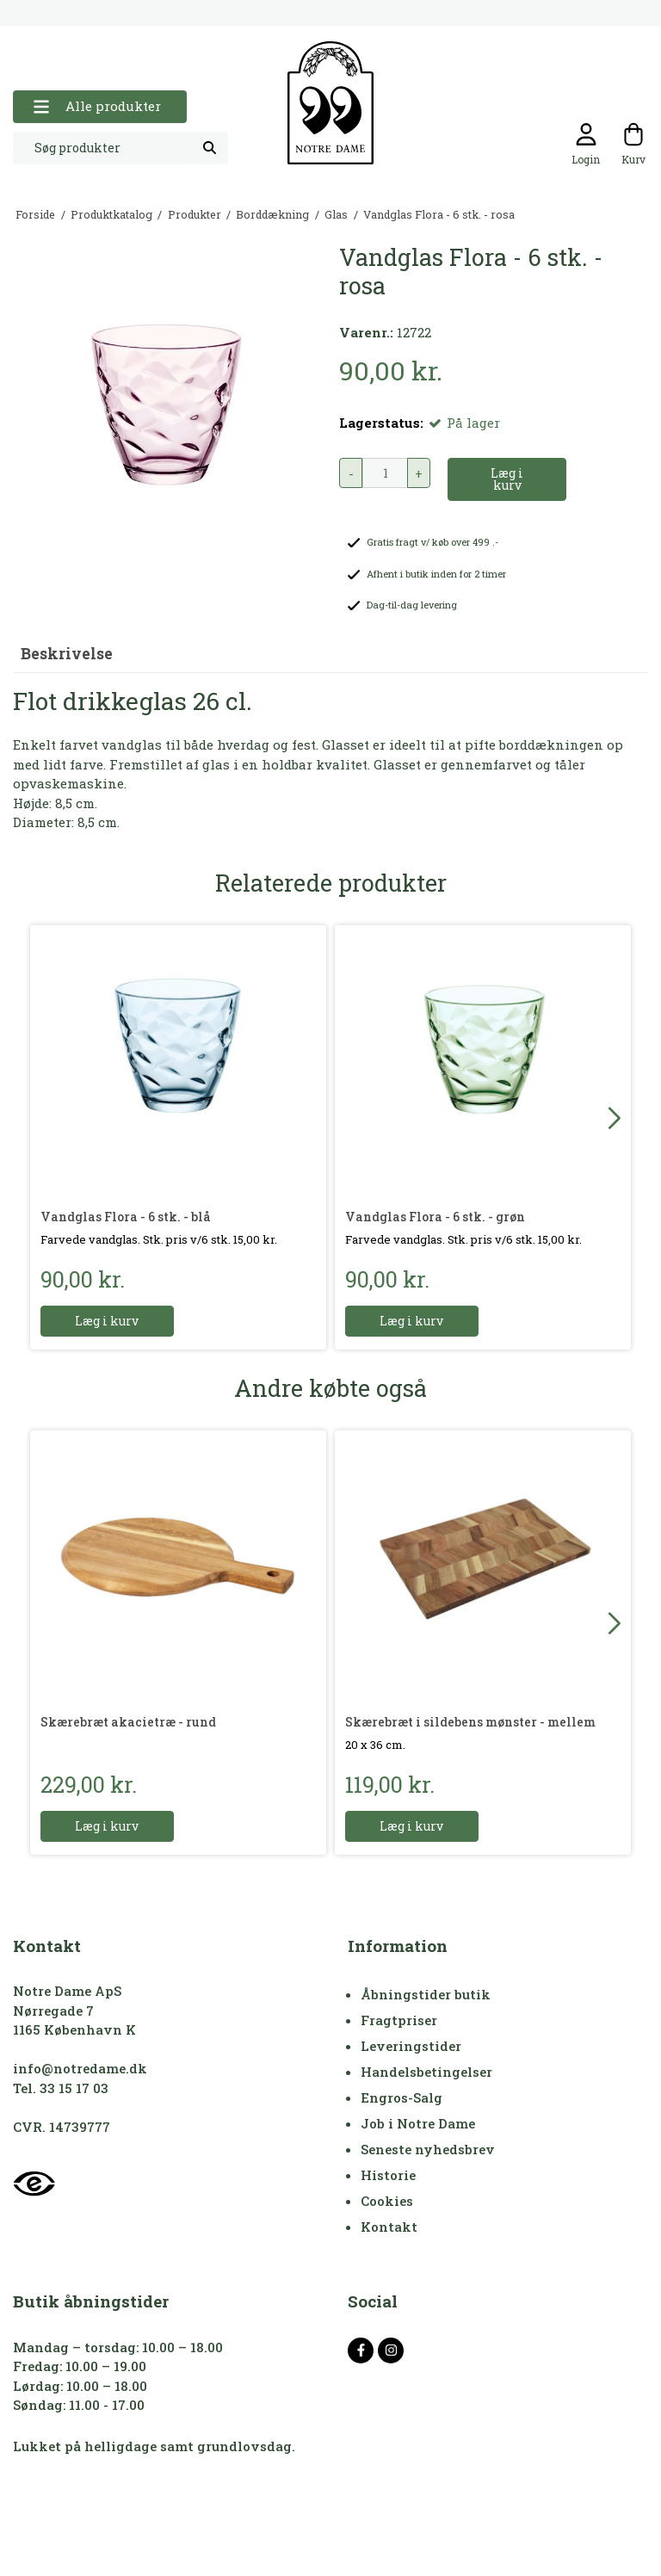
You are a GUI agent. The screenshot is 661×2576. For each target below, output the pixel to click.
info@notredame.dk (80, 2068)
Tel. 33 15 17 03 (60, 2088)
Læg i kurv (107, 1321)
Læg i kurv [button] (507, 479)
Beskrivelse (67, 654)
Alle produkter (97, 106)
